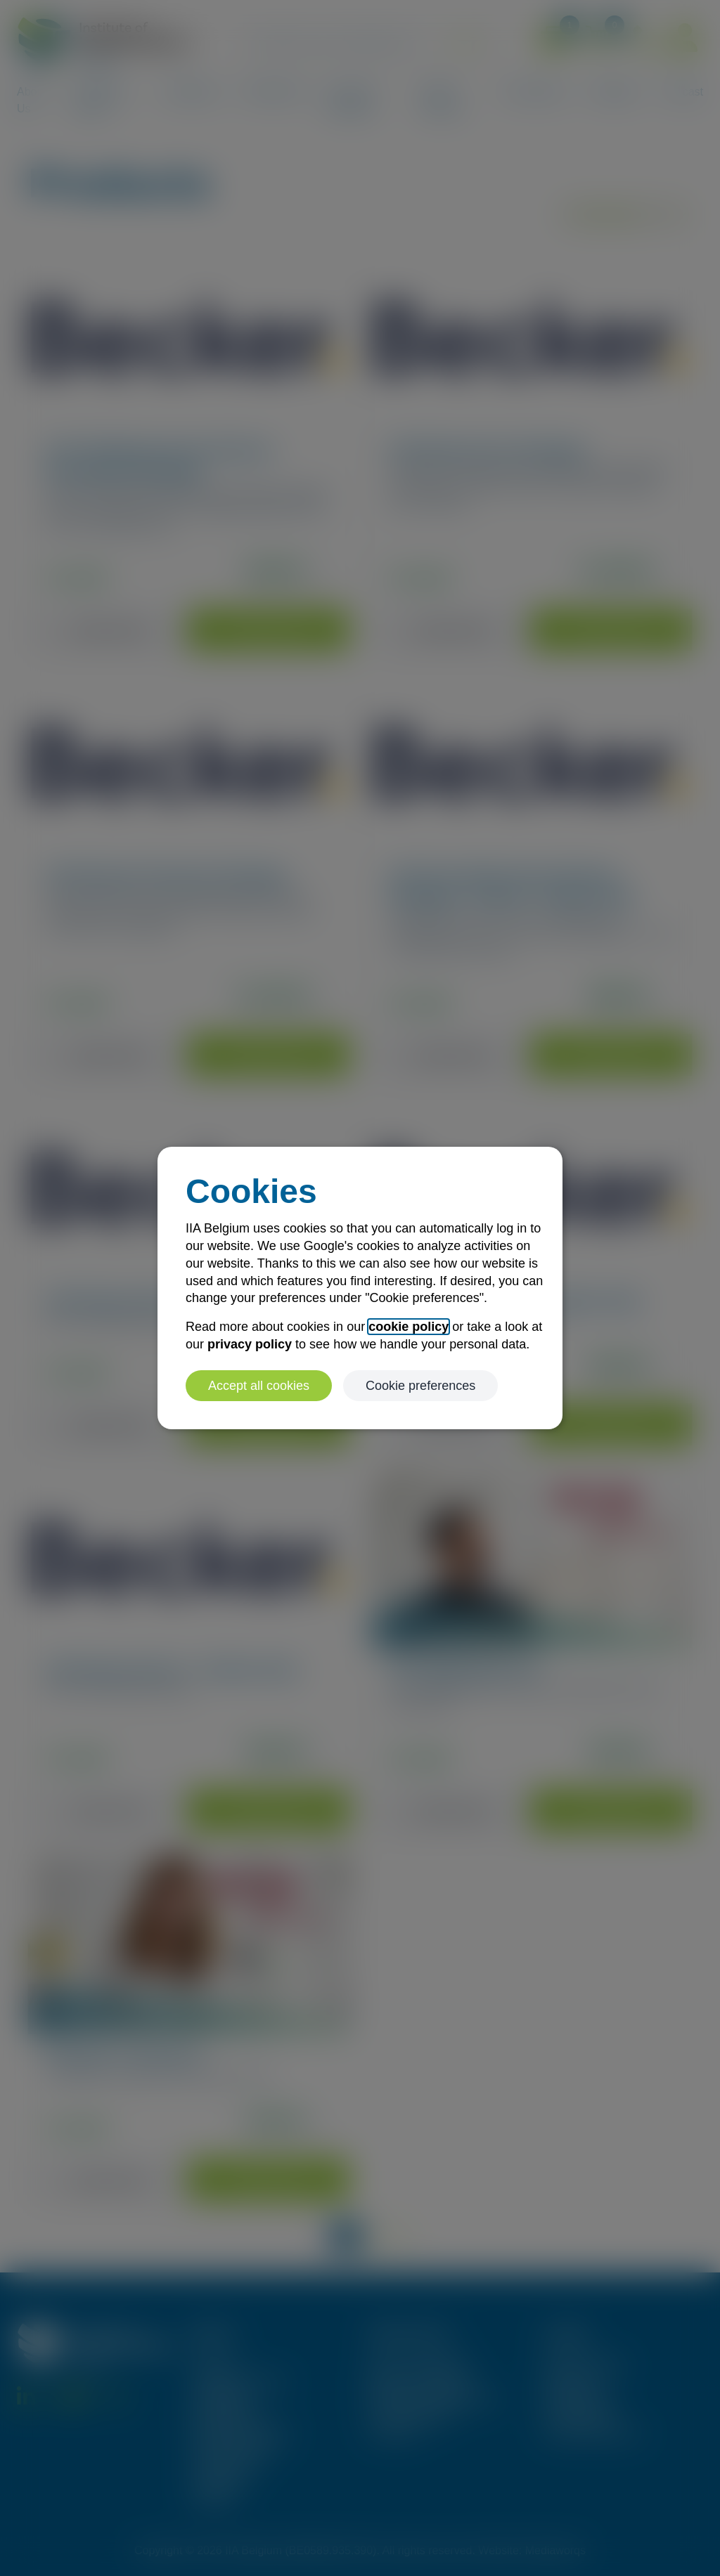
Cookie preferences (420, 1386)
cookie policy (408, 1327)
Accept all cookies (258, 1386)
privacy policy (249, 1344)
